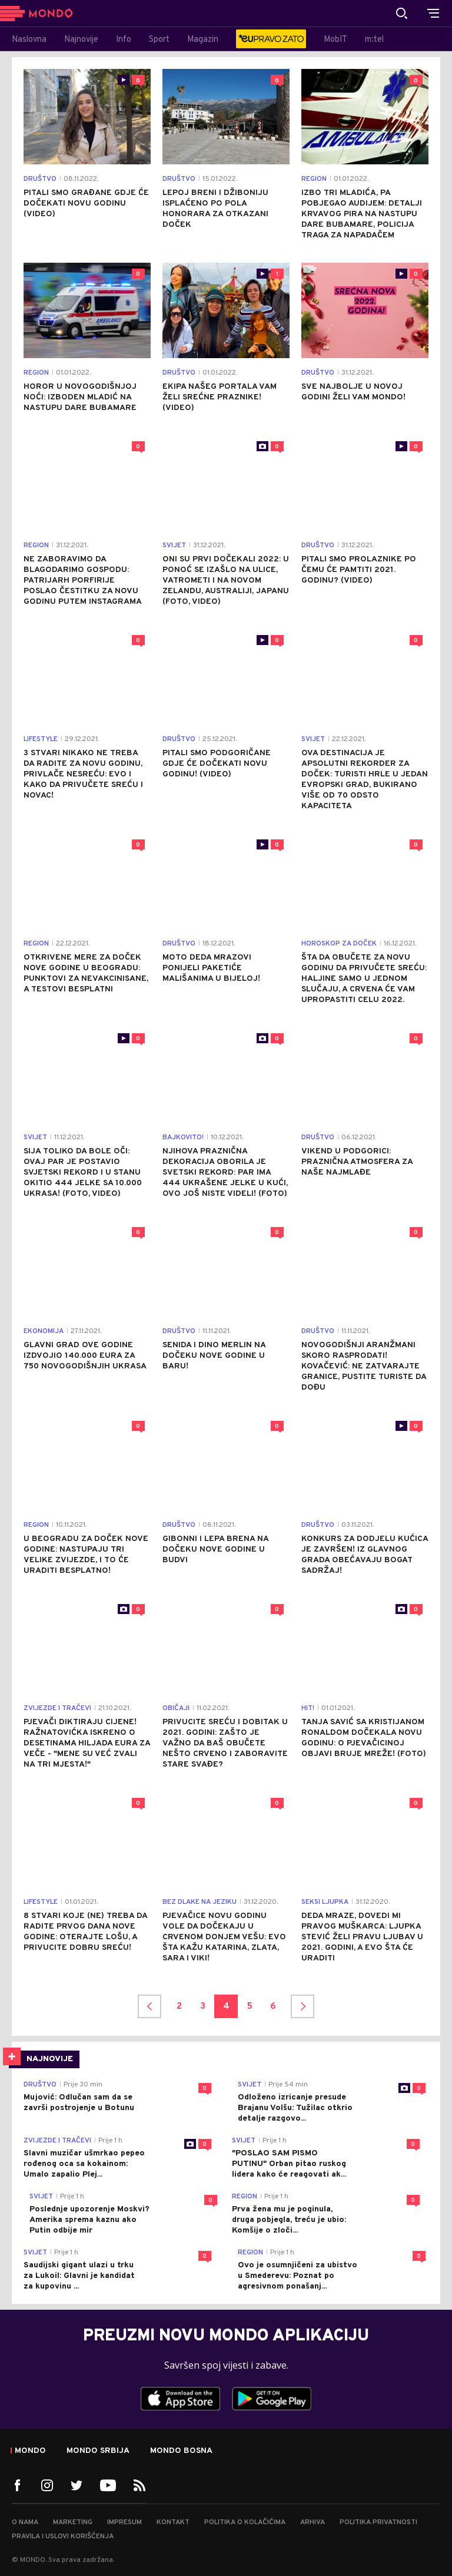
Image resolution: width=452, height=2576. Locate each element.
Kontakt (173, 2522)
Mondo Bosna (181, 2451)
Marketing (72, 2522)
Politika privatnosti (378, 2522)
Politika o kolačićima (244, 2522)
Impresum (124, 2522)
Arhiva (312, 2522)
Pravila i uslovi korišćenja (63, 2536)
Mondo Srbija (98, 2451)
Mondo (30, 2451)
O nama (25, 2522)
